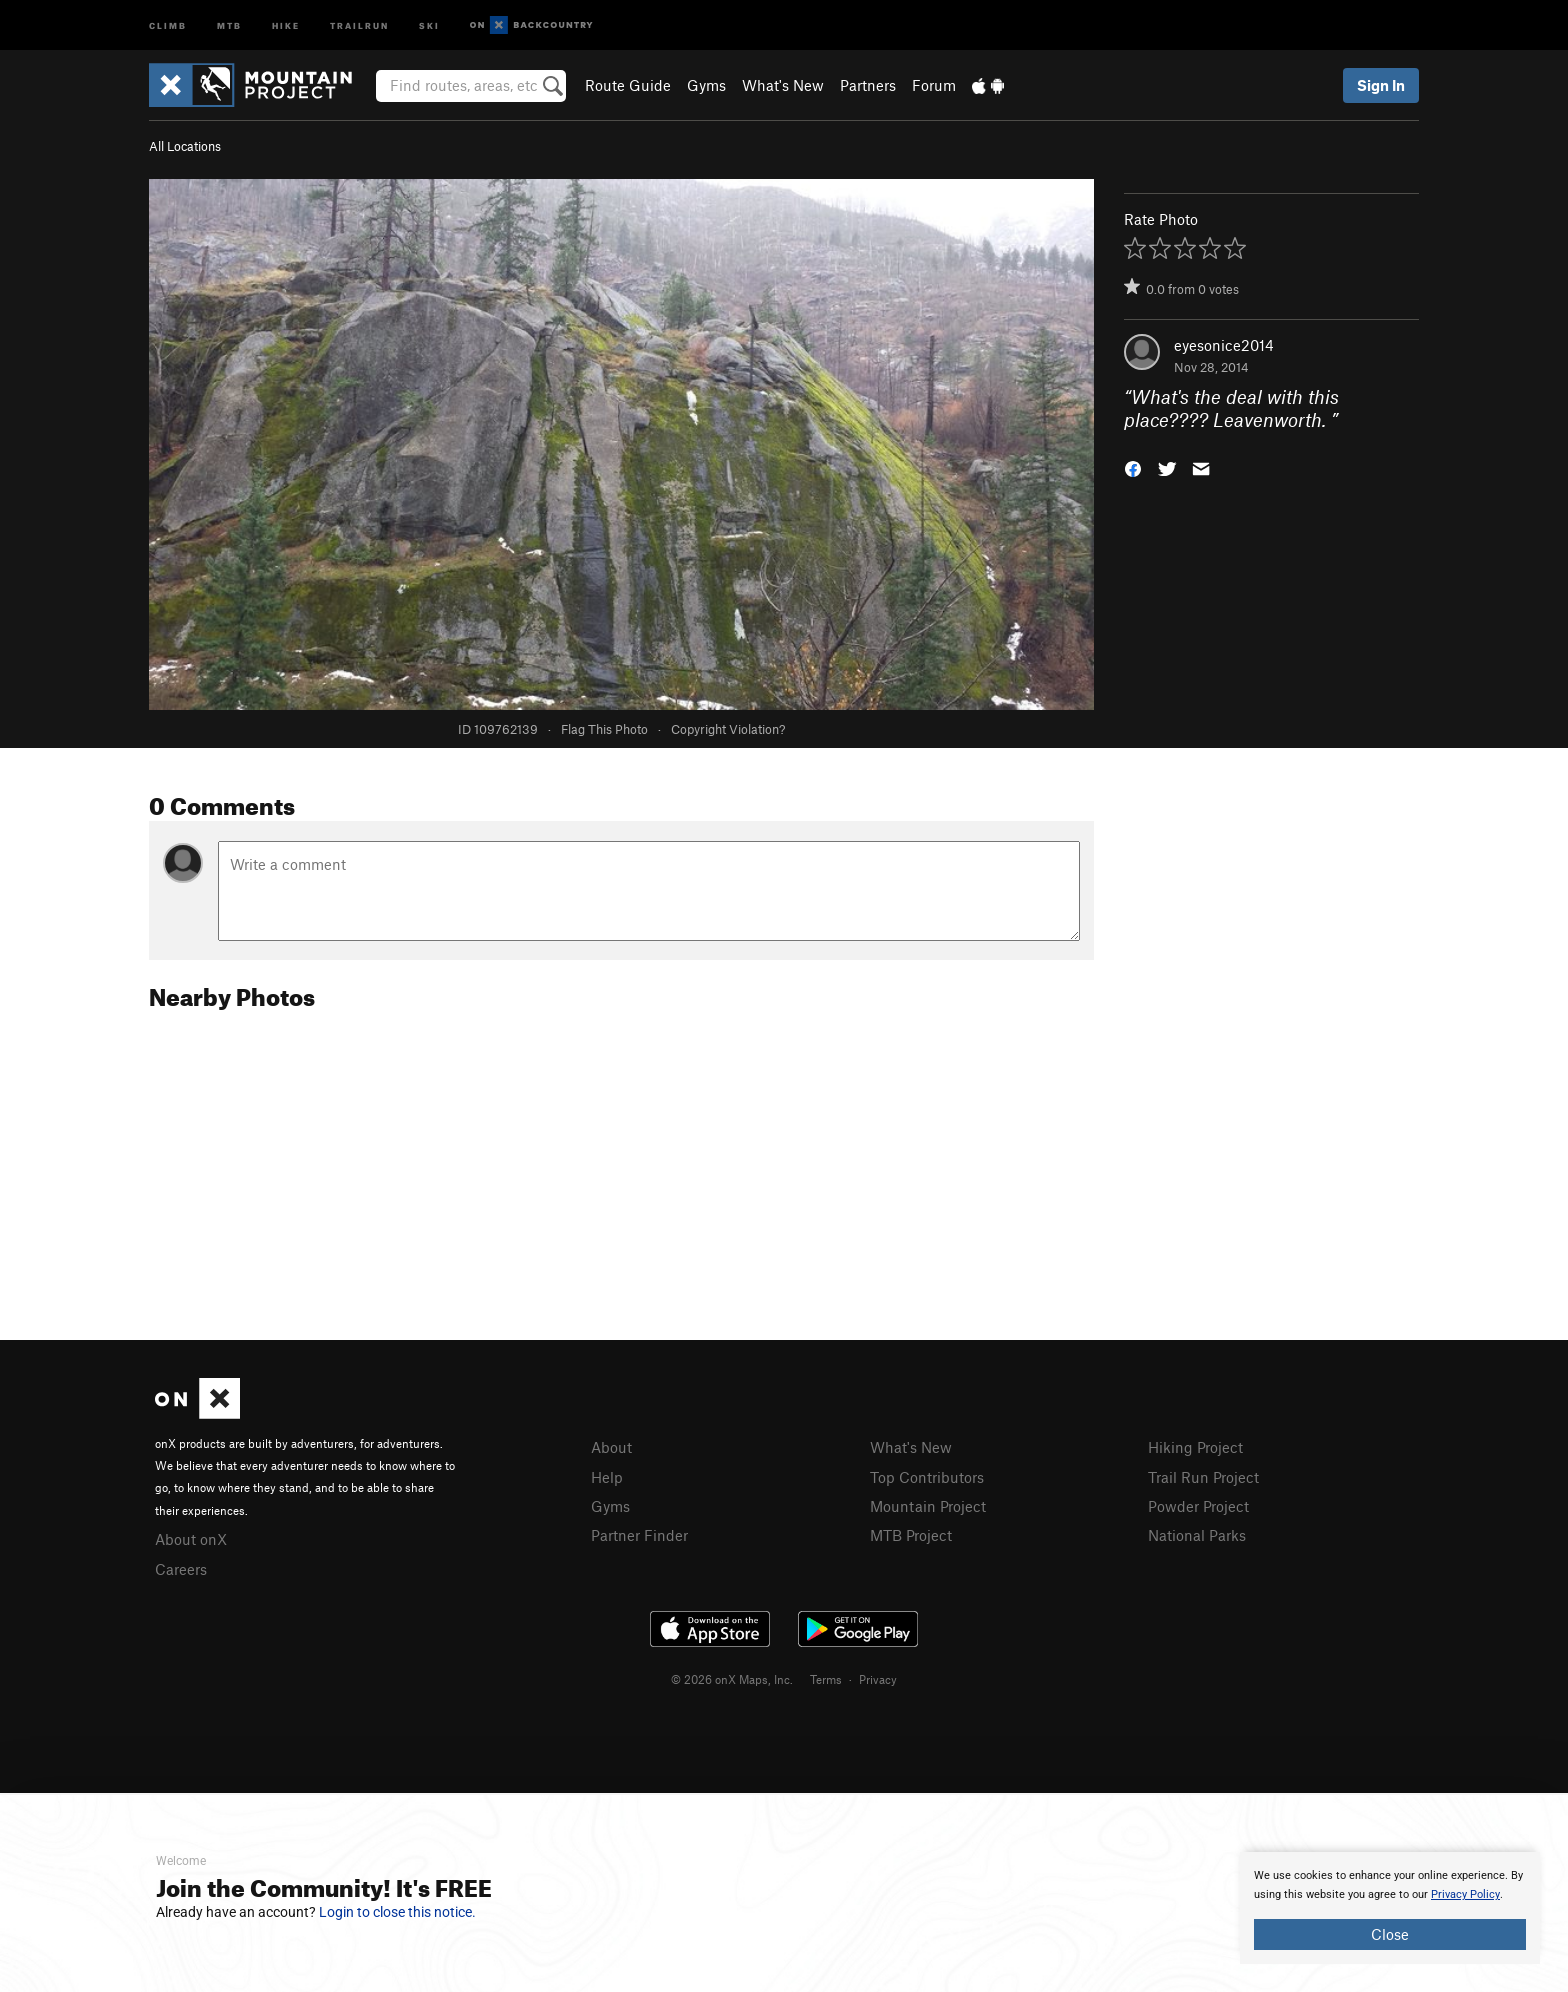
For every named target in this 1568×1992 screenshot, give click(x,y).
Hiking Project (1195, 1447)
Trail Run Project (1203, 1477)
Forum (934, 85)
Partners (868, 85)
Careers (181, 1569)
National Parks (1197, 1535)
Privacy (878, 1679)
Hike (286, 24)
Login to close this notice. (397, 1912)
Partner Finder (639, 1535)
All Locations (185, 146)
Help (607, 1477)
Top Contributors (927, 1477)
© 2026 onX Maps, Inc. (732, 1679)
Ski (429, 24)
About (611, 1447)
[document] (1390, 1908)
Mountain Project (928, 1506)
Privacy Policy (1465, 1894)
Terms (826, 1679)
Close (1390, 1934)
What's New (783, 85)
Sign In (1381, 85)
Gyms (706, 85)
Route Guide (628, 85)
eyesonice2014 (1224, 345)
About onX (191, 1539)
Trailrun (359, 24)
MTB (229, 24)
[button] (1133, 466)
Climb (168, 24)
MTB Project (911, 1535)
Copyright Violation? (728, 729)
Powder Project (1198, 1506)
